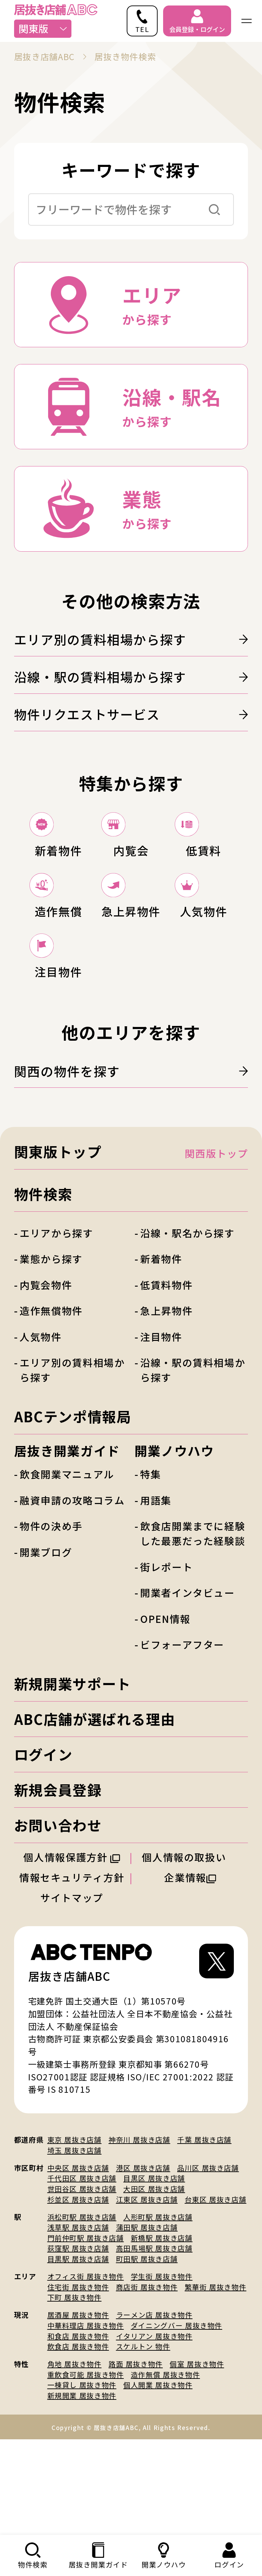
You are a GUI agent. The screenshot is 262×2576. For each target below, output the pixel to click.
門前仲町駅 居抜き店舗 (85, 2333)
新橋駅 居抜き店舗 (162, 2333)
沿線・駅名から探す (187, 1328)
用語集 (156, 1596)
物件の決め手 (51, 1622)
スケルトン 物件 (143, 2442)
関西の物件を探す (131, 1166)
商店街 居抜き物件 (147, 2382)
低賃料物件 (166, 1380)
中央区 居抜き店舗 (78, 2263)
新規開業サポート (72, 1779)
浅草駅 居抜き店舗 (78, 2323)
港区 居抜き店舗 (143, 2263)
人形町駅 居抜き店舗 (157, 2312)
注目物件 (161, 1432)
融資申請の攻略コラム (72, 1596)
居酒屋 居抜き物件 (78, 2410)
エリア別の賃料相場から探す (131, 639)
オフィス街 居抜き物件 (85, 2371)
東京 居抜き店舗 (74, 2235)
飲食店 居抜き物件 (78, 2442)
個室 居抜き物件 (197, 2459)
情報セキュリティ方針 (71, 1973)
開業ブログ (46, 1647)
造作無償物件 (51, 1406)
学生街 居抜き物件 (162, 2371)
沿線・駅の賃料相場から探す (131, 676)
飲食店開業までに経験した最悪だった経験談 (192, 1629)
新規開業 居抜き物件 (81, 2491)
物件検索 (43, 1289)
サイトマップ (71, 1993)
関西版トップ (216, 1249)
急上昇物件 (166, 1406)
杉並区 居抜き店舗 (78, 2295)
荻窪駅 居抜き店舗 (78, 2344)
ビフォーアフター (182, 1740)
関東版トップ (58, 1247)
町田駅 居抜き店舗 (147, 2354)
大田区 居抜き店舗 (154, 2284)
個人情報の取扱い (190, 1952)
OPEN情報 (165, 1714)
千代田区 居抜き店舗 (81, 2274)
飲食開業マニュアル (67, 1570)
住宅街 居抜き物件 (78, 2382)
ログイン (43, 1850)
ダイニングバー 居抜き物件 (176, 2421)
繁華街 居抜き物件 (216, 2382)
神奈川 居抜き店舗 (139, 2235)
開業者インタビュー (187, 1688)
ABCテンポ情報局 (73, 1512)
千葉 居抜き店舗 (204, 2235)
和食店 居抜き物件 (78, 2431)
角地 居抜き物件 (74, 2459)
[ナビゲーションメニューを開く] (246, 20)
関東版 (43, 28)
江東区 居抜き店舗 (147, 2295)
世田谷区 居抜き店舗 (81, 2284)
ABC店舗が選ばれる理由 (94, 1815)
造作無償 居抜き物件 (165, 2470)
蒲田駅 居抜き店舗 (147, 2323)
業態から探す (51, 1354)
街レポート (166, 1662)
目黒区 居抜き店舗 (154, 2274)
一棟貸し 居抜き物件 (81, 2480)
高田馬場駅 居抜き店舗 (154, 2344)
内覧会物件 (46, 1380)
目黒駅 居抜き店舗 (78, 2354)
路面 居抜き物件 (136, 2459)
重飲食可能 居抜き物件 (85, 2470)
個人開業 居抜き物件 (157, 2480)
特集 (150, 1570)
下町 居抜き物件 (74, 2393)
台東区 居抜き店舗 (216, 2295)
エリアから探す (56, 1328)
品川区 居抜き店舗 (208, 2263)
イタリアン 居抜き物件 (154, 2431)
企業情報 (190, 1973)
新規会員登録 (58, 1885)
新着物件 (161, 1354)
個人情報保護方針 (71, 1952)
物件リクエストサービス (131, 714)
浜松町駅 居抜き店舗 (81, 2312)
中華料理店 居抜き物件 (85, 2421)
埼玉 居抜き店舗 (74, 2245)
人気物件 (41, 1432)
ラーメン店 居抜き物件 (154, 2410)
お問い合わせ (58, 1920)
